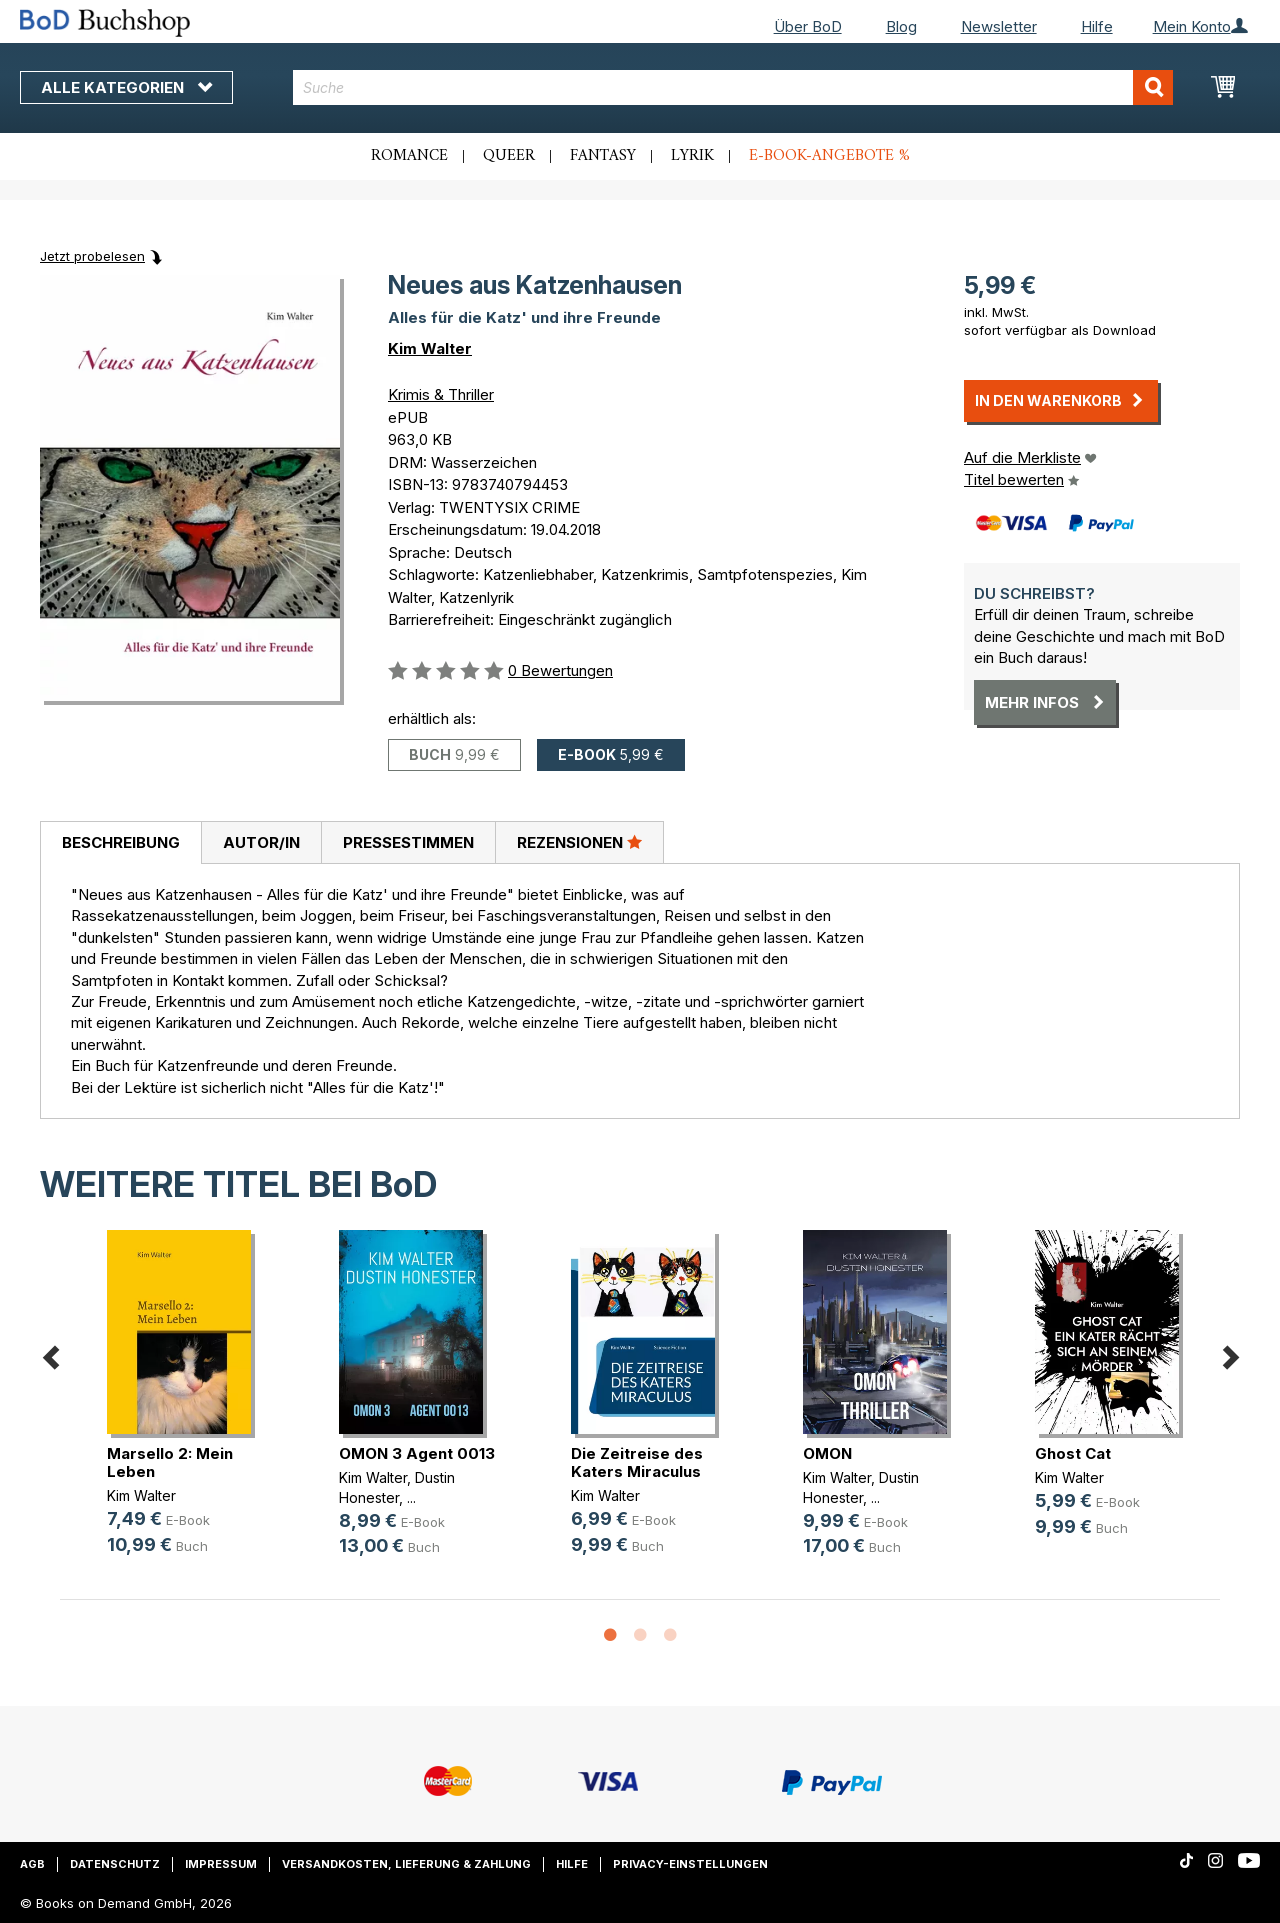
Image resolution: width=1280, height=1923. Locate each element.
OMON (827, 1453)
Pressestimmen (408, 842)
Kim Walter (430, 348)
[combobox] (733, 87)
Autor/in (261, 842)
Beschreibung (121, 842)
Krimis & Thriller (441, 394)
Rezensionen (579, 842)
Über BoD (808, 26)
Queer (509, 156)
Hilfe (1097, 26)
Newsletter (999, 26)
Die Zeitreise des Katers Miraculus (637, 1462)
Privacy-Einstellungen (690, 1864)
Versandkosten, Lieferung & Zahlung (406, 1864)
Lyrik (692, 156)
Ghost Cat (1073, 1453)
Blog (901, 26)
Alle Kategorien (126, 87)
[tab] (120, 843)
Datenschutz (115, 1864)
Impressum (221, 1864)
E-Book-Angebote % (829, 156)
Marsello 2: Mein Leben (170, 1462)
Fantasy (603, 156)
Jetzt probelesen (92, 256)
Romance (409, 156)
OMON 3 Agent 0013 (417, 1453)
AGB (32, 1864)
